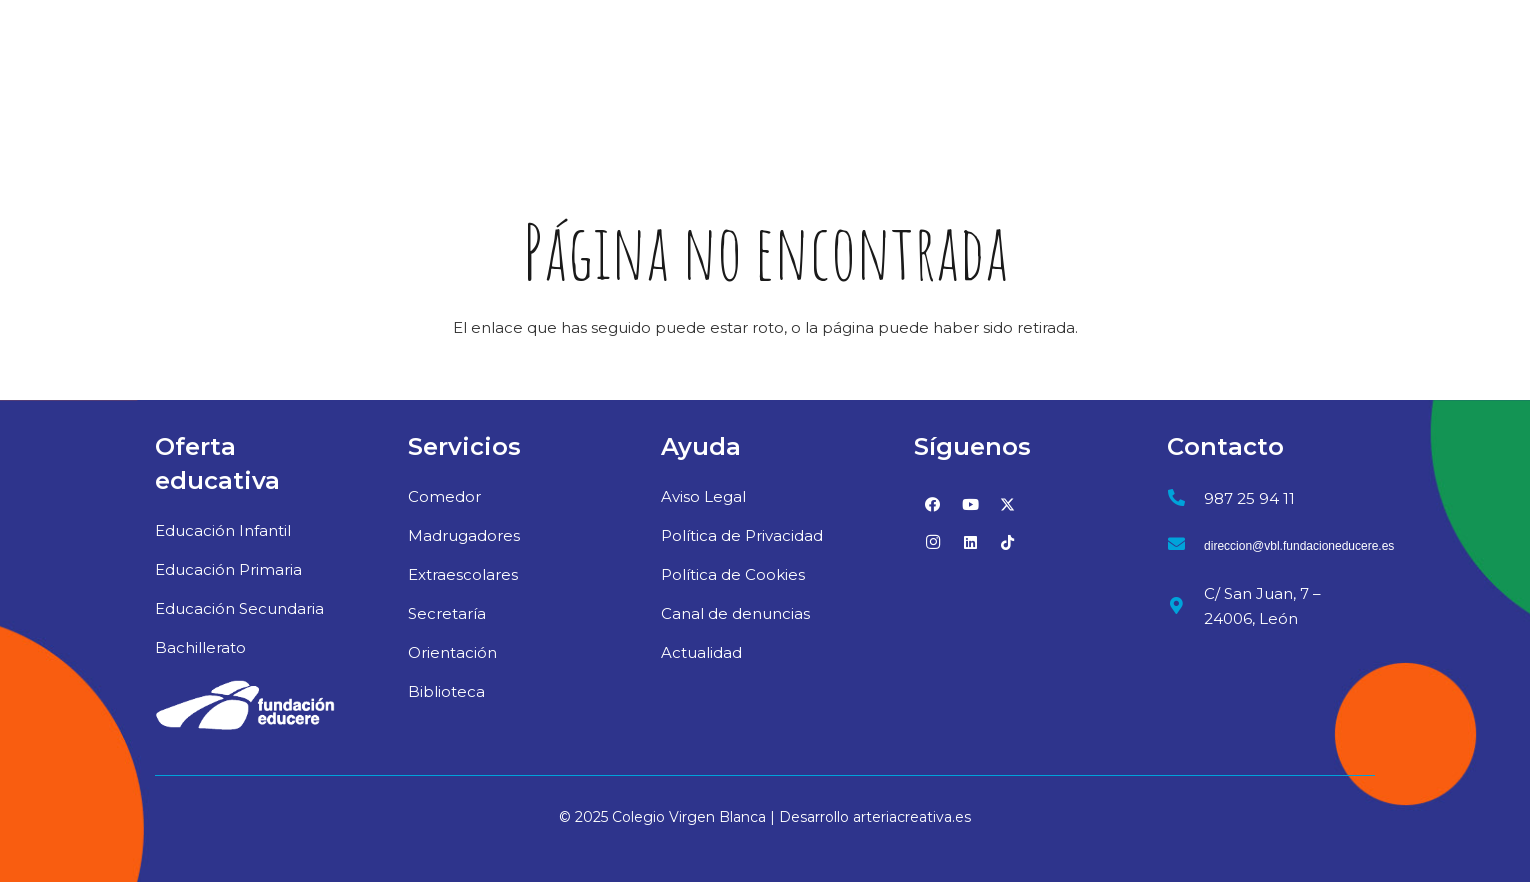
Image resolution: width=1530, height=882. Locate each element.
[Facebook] (933, 505)
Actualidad (701, 652)
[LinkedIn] (971, 543)
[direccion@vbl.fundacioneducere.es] (1185, 546)
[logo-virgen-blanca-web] (196, 65)
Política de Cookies (733, 574)
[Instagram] (933, 543)
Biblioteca (446, 691)
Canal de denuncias (735, 613)
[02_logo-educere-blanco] (245, 705)
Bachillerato (200, 647)
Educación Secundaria (239, 608)
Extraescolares (463, 574)
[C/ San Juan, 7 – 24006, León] (1185, 606)
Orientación (452, 652)
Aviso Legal (703, 496)
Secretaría (447, 613)
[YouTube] (971, 505)
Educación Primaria (228, 569)
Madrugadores (464, 535)
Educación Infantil (223, 530)
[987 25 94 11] (1185, 498)
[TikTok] (1008, 543)
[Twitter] (1008, 505)
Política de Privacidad (742, 535)
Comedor (444, 496)
